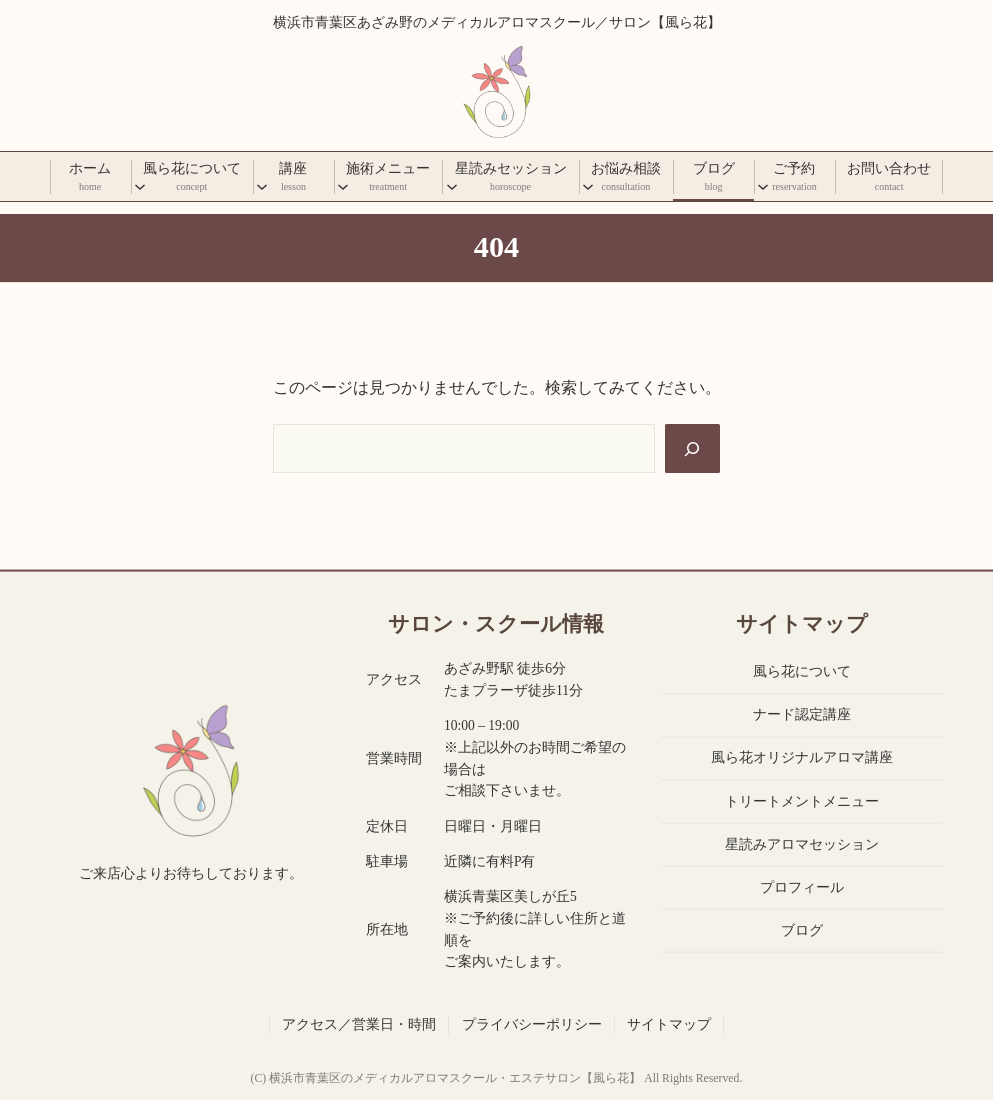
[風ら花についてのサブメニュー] (140, 186)
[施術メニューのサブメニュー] (343, 186)
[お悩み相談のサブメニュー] (588, 186)
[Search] (692, 448)
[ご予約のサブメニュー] (763, 186)
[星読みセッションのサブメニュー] (452, 186)
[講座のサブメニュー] (262, 186)
